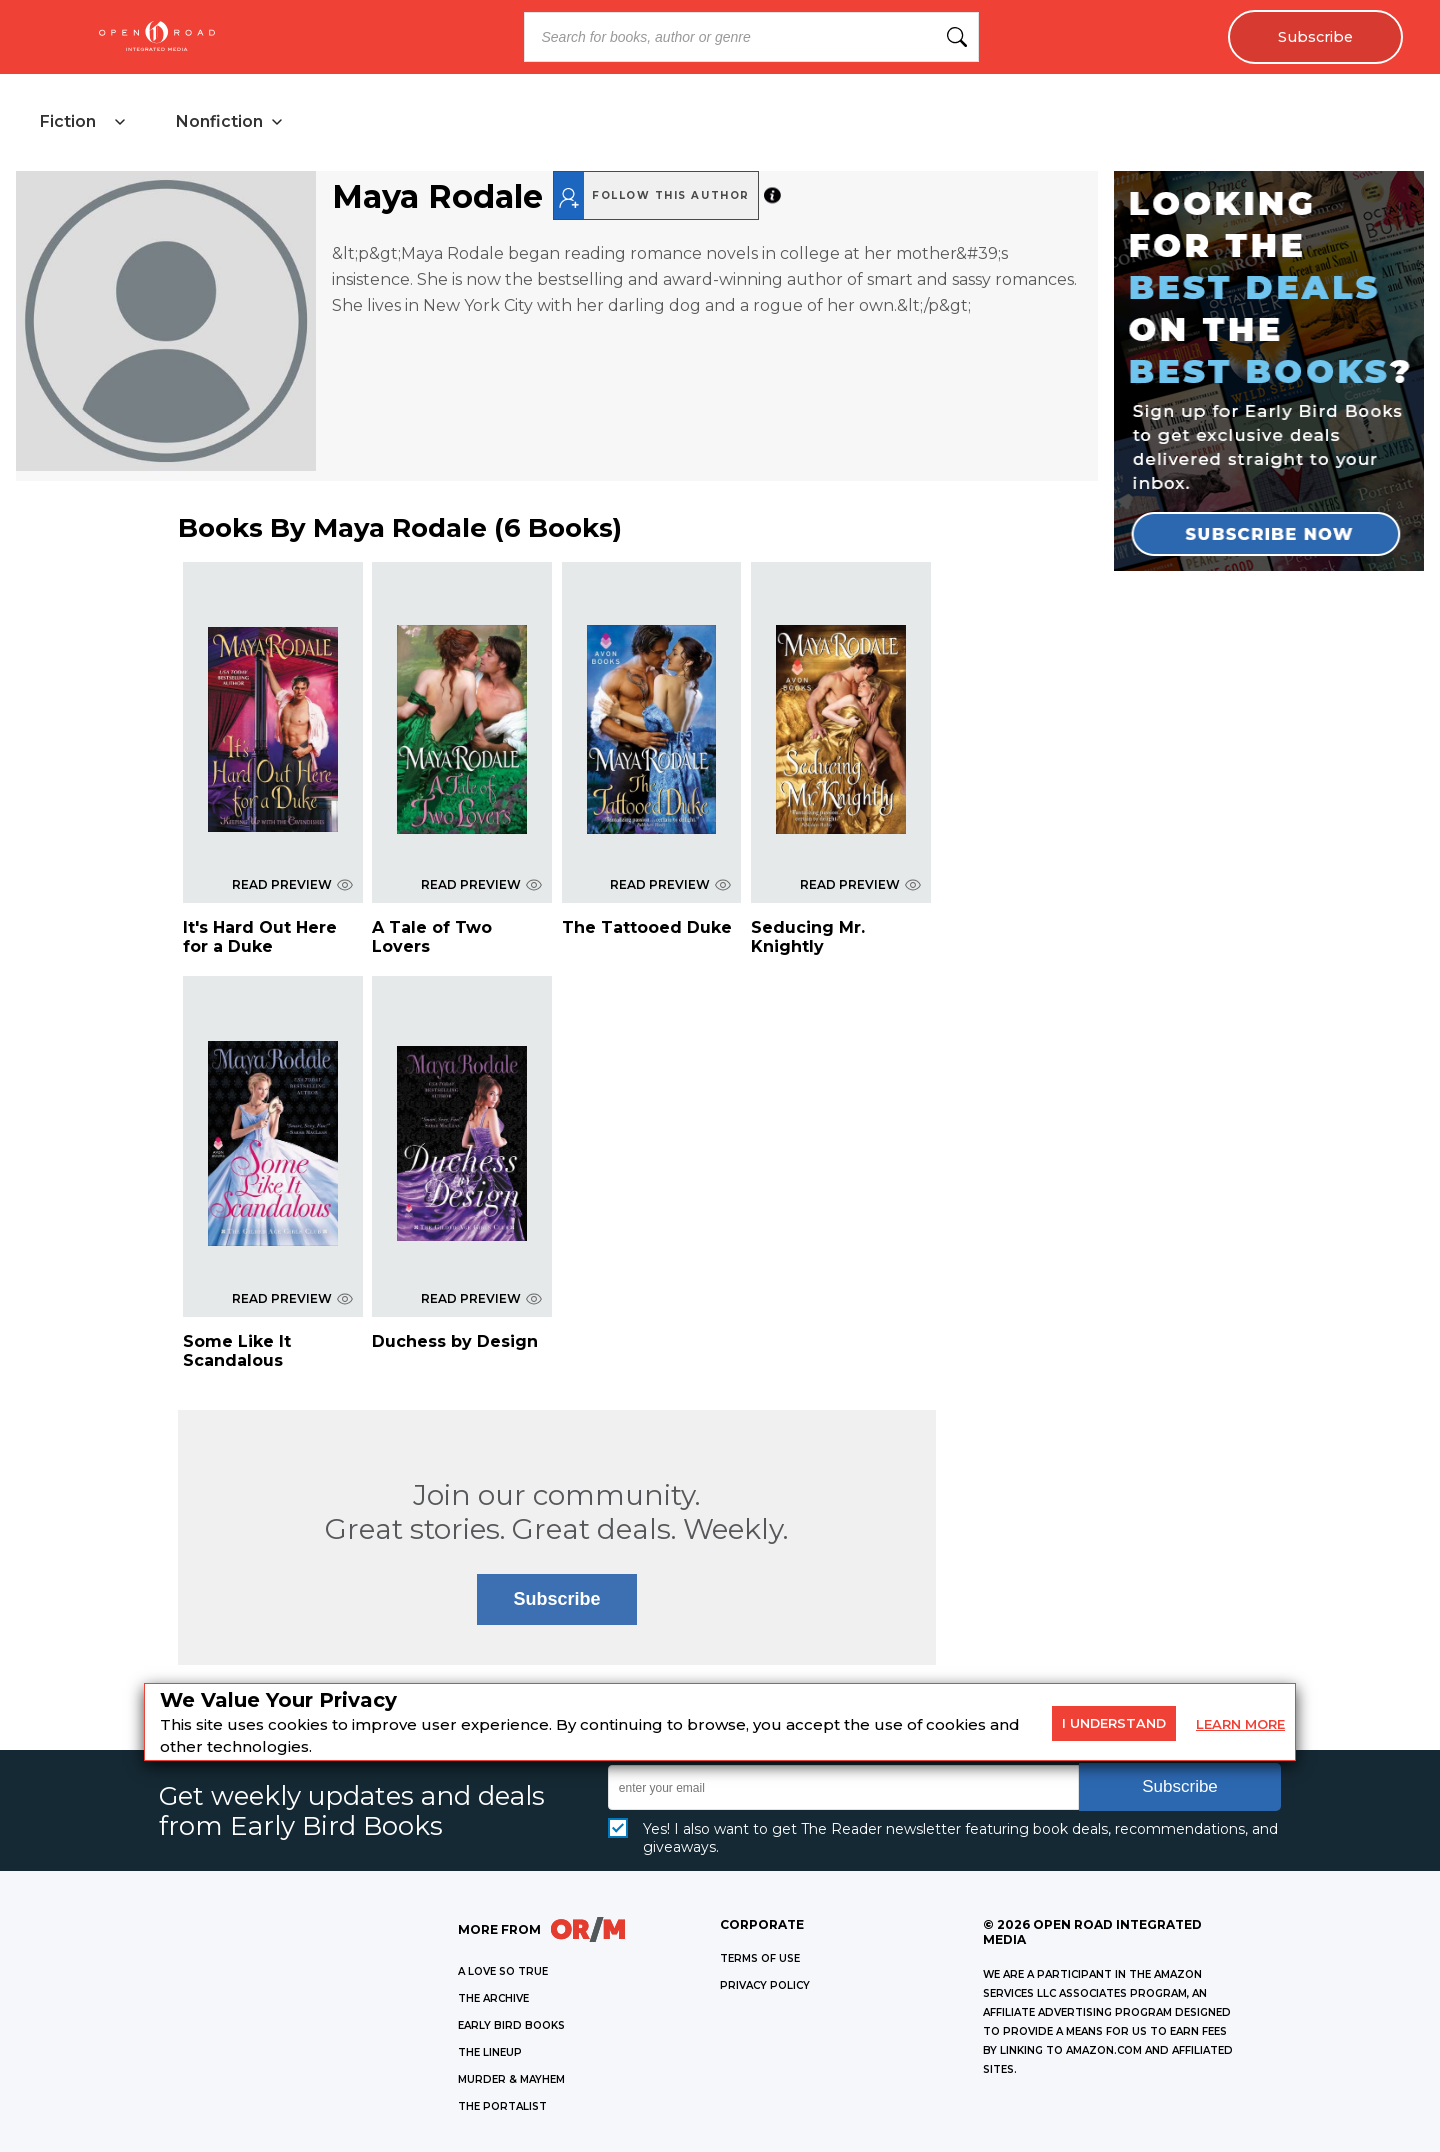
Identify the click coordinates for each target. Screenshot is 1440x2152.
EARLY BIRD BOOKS (511, 2025)
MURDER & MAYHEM (511, 2079)
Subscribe (1315, 37)
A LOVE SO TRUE (503, 1971)
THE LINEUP (490, 2052)
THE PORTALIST (502, 2106)
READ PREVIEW (292, 884)
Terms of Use (760, 1958)
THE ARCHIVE (493, 1998)
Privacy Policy (765, 1985)
